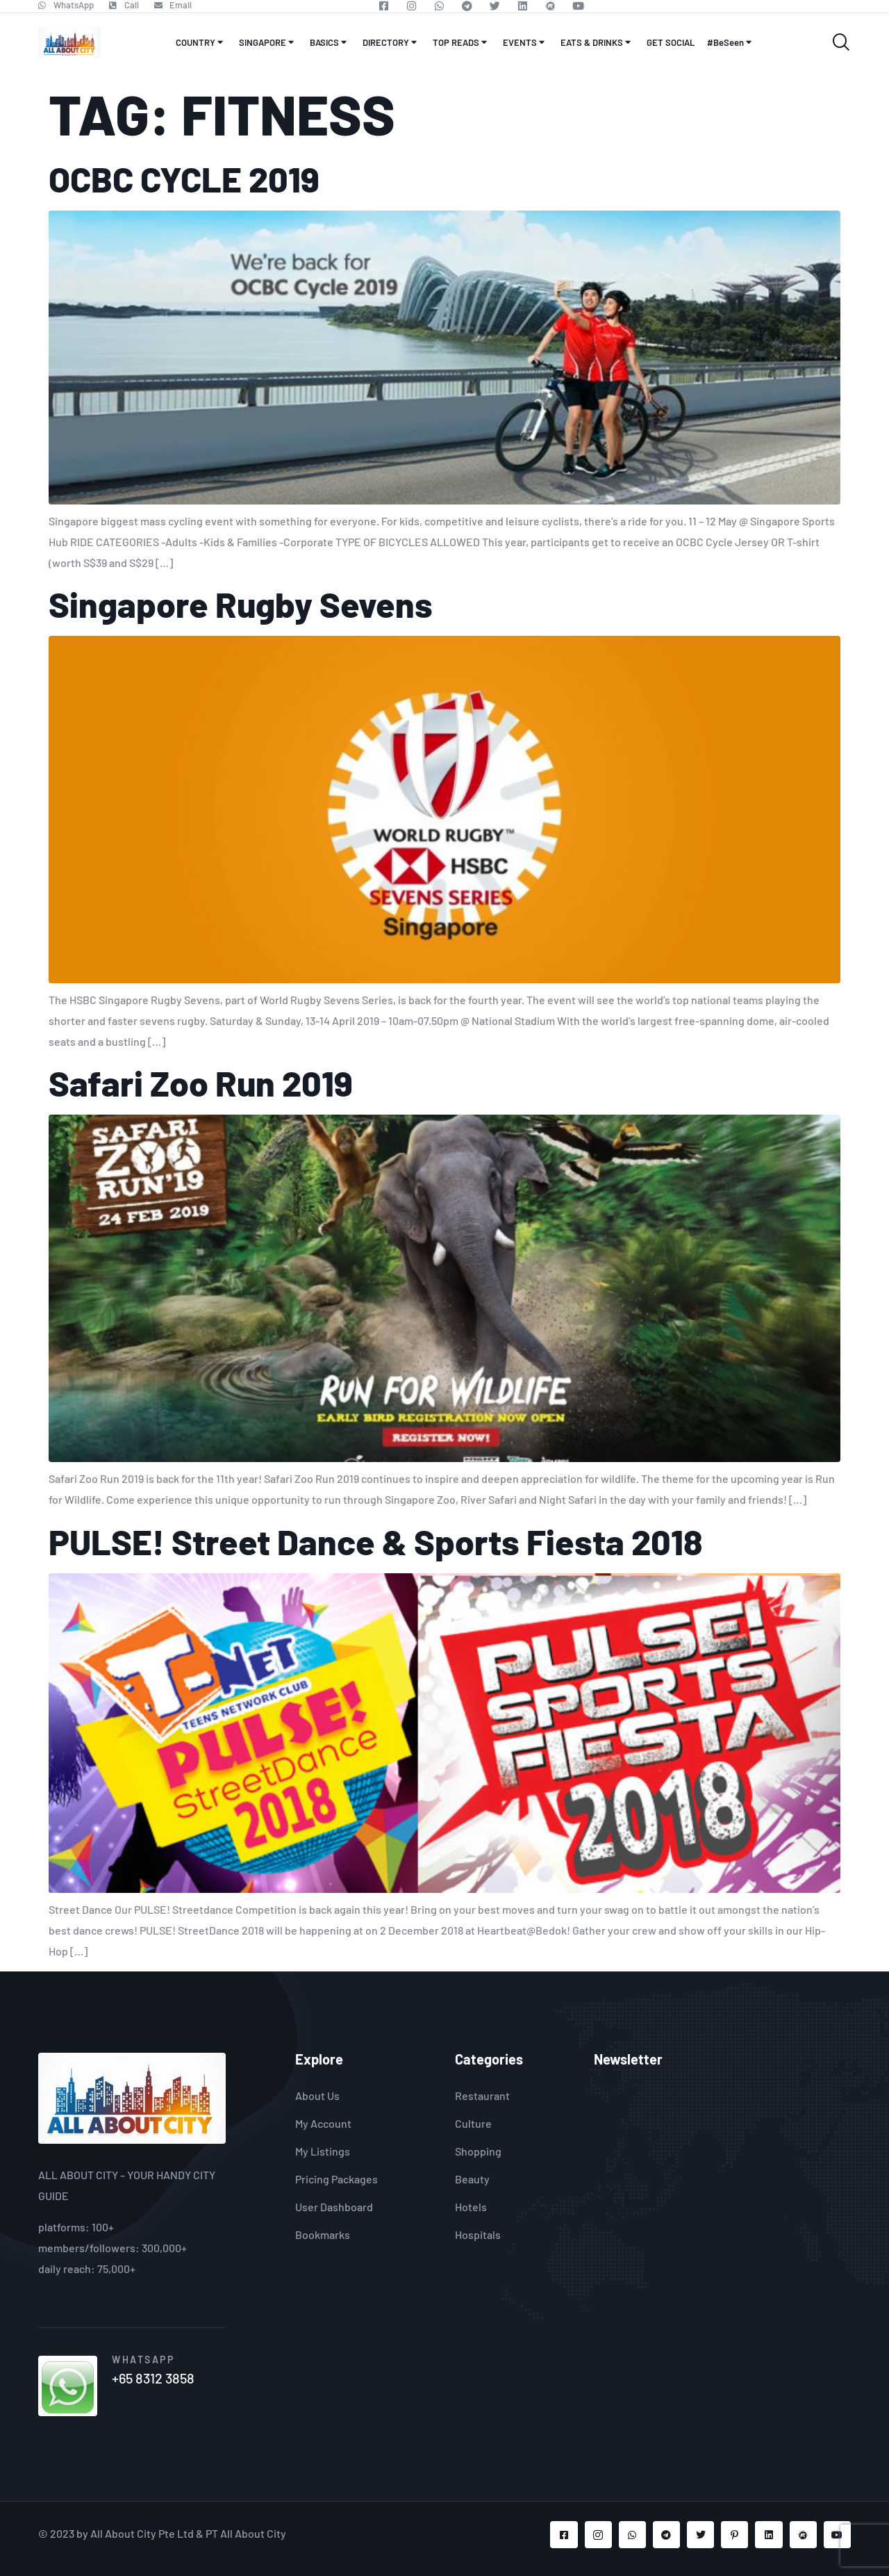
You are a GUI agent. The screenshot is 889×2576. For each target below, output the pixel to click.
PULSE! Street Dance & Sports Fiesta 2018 (375, 1541)
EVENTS (525, 42)
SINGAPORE (268, 42)
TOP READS (461, 42)
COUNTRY (201, 42)
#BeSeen (731, 42)
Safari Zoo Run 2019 (201, 1083)
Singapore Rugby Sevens (241, 604)
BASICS (330, 42)
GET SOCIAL (671, 42)
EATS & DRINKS (597, 42)
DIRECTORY (391, 42)
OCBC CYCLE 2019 (184, 178)
